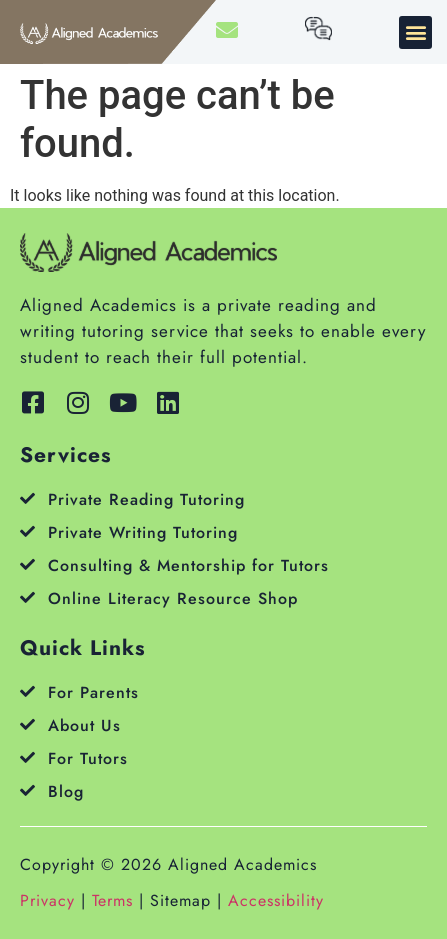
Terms (112, 900)
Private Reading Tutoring (146, 499)
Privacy (47, 900)
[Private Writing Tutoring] (27, 531)
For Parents (93, 692)
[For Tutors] (27, 757)
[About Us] (27, 724)
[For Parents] (27, 691)
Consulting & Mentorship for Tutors (188, 565)
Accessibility (276, 900)
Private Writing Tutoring (143, 532)
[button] (415, 32)
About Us (84, 725)
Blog (66, 791)
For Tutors (88, 758)
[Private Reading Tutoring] (27, 498)
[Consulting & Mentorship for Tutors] (27, 564)
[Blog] (27, 790)
